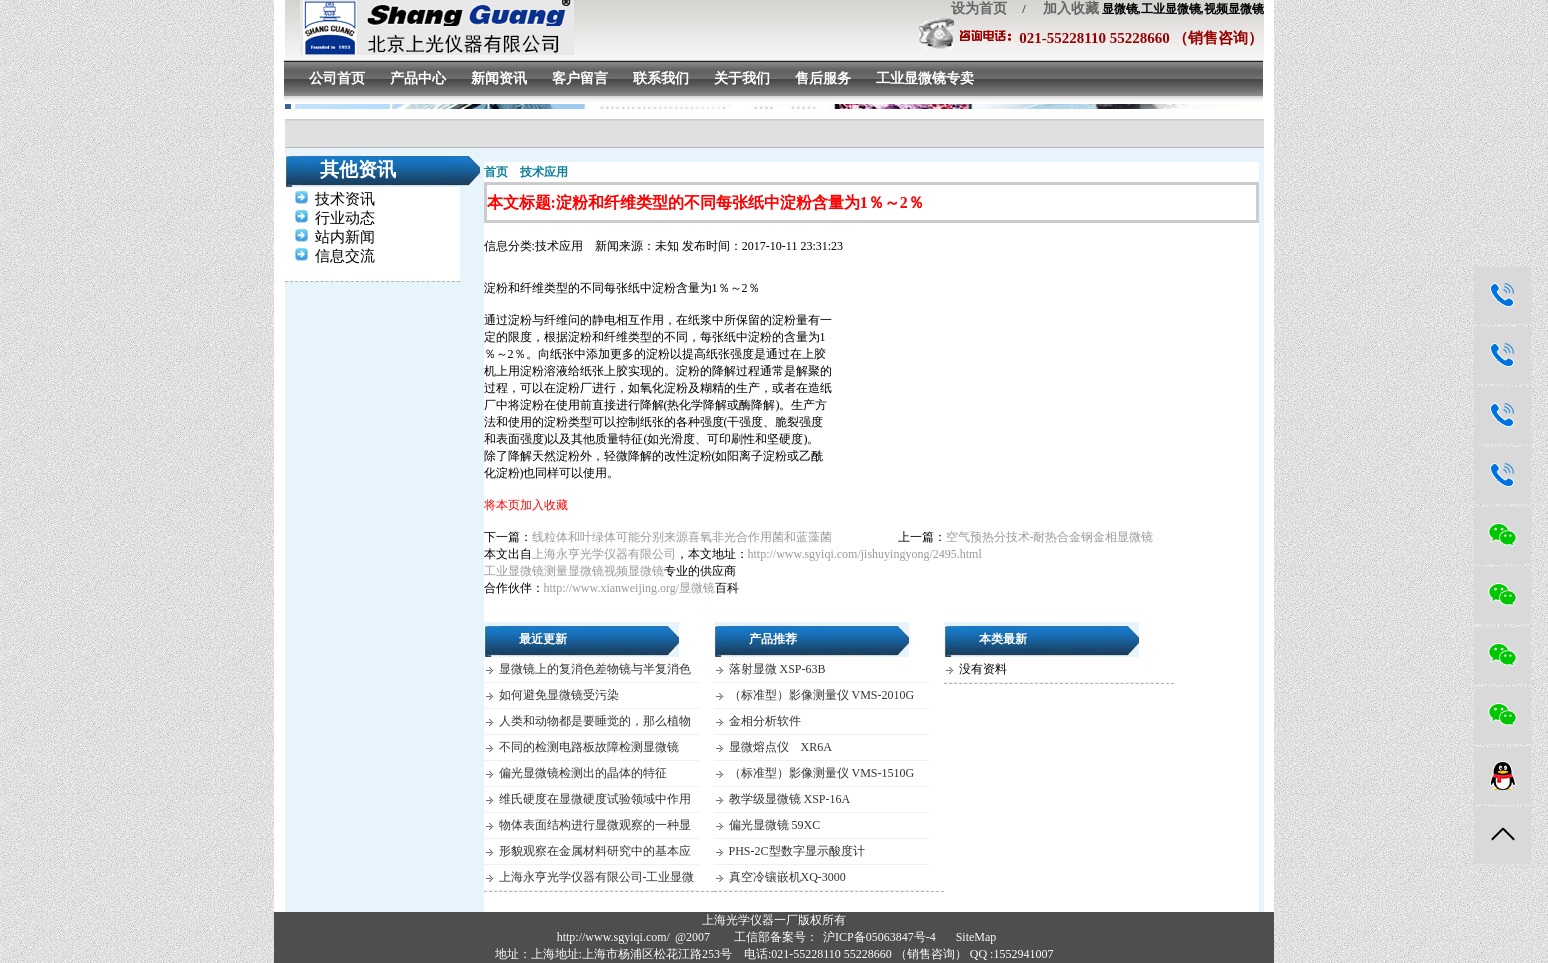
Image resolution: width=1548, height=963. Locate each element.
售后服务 (823, 78)
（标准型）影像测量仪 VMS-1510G (822, 773)
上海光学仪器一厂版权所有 (774, 920)
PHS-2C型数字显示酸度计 (797, 851)
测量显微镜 (574, 571)
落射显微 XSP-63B (777, 669)
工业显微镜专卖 (925, 78)
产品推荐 (773, 639)
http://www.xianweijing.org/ (612, 588)
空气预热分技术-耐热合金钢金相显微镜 (1050, 537)
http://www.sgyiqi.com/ (613, 937)
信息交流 (345, 256)
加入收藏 (1064, 8)
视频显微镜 (634, 571)
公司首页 (337, 78)
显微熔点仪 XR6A (780, 747)
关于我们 (742, 78)
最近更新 (543, 639)
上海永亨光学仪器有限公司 (604, 554)
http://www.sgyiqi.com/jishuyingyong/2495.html (865, 554)
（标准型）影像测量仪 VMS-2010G (822, 695)
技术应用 (544, 172)
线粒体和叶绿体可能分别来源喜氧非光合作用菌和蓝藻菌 (682, 537)
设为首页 (979, 8)
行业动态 (345, 218)
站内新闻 (345, 237)
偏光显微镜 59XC (775, 825)
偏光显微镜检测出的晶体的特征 (583, 773)
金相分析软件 (765, 721)
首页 (496, 172)
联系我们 (661, 78)
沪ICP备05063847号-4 (879, 937)
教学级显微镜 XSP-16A (790, 799)
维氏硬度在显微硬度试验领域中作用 (595, 799)
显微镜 (697, 588)
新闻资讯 (499, 78)
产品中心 (418, 78)
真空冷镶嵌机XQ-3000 (787, 877)
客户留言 (580, 78)
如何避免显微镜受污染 (559, 695)
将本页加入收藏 (526, 505)
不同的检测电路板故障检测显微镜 (589, 747)
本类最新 (1003, 639)
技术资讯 (345, 199)
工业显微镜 (514, 571)
